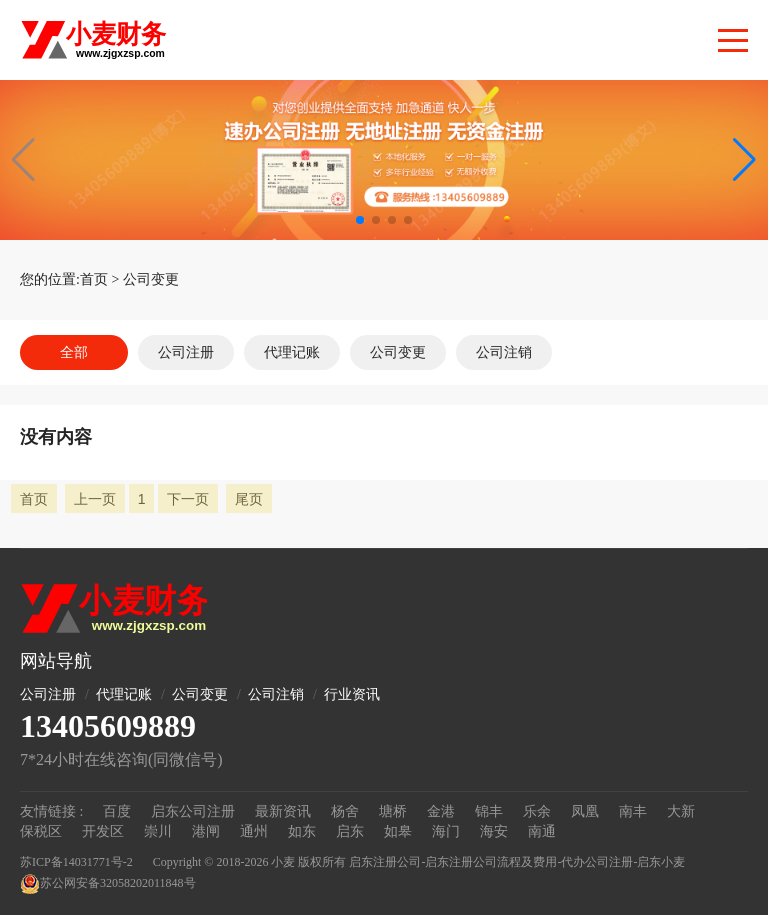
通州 (254, 831)
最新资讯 (283, 811)
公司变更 (151, 279)
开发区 (103, 831)
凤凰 (585, 811)
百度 (117, 811)
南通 (542, 831)
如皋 (398, 831)
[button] (744, 160)
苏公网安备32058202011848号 (108, 884)
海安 (494, 831)
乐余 (537, 811)
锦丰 (489, 811)
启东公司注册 (193, 811)
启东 (350, 831)
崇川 (158, 831)
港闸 (206, 831)
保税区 (41, 831)
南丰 (633, 811)
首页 (94, 279)
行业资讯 (352, 694)
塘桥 (393, 811)
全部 (74, 352)
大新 (681, 811)
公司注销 (504, 352)
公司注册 (186, 352)
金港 (441, 811)
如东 (302, 831)
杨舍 (345, 811)
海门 (446, 831)
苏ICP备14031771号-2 (76, 862)
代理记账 (292, 352)
